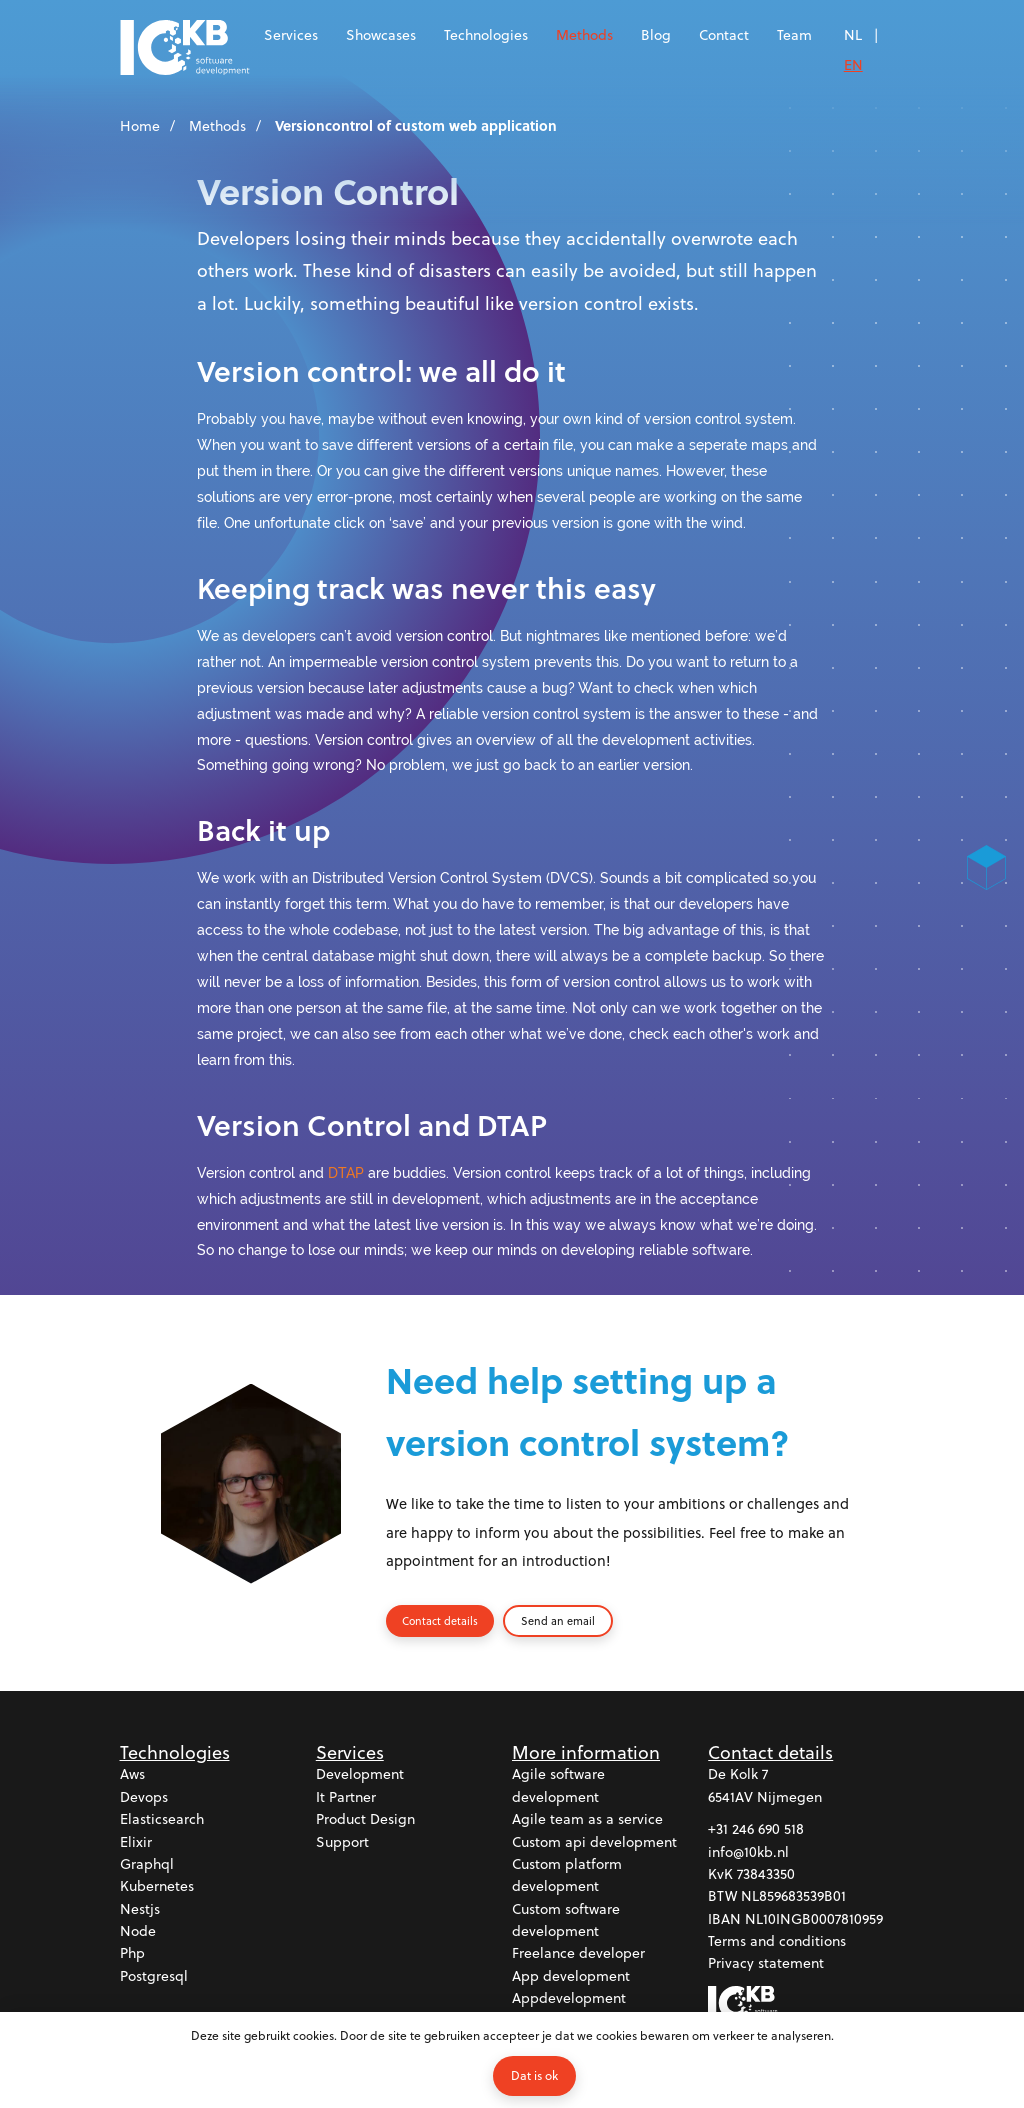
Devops (144, 1800)
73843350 (766, 1877)
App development (571, 1979)
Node (138, 1934)
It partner (346, 1800)
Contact (724, 34)
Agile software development (558, 1788)
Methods (584, 34)
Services (291, 34)
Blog (656, 34)
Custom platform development (567, 1878)
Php (132, 1956)
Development (360, 1777)
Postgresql (154, 1979)
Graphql (147, 1867)
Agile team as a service (587, 1822)
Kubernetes (157, 1889)
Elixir (136, 1845)
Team (794, 34)
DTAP (346, 1172)
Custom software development (566, 1923)
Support (342, 1845)
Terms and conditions (777, 1944)
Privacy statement (766, 1966)
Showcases (381, 34)
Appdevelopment (569, 2001)
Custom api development (594, 1845)
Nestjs (140, 1912)
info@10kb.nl (748, 1855)
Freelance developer (578, 1956)
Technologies (486, 34)
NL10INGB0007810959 (814, 1922)
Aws (132, 1777)
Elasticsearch (162, 1822)
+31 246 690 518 (756, 1832)
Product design (365, 1822)
